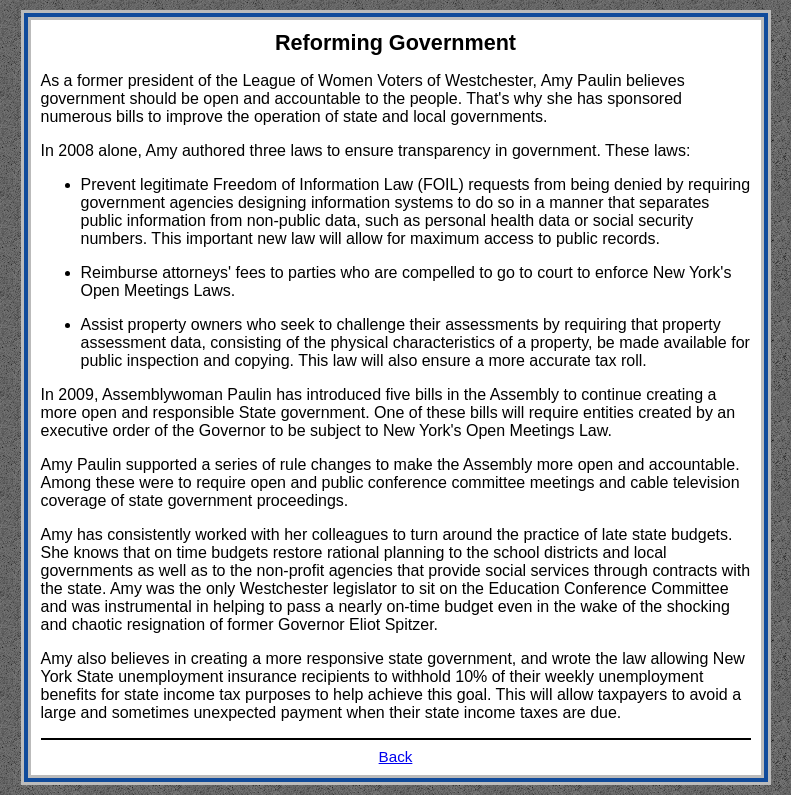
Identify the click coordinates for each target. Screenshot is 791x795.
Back (396, 756)
